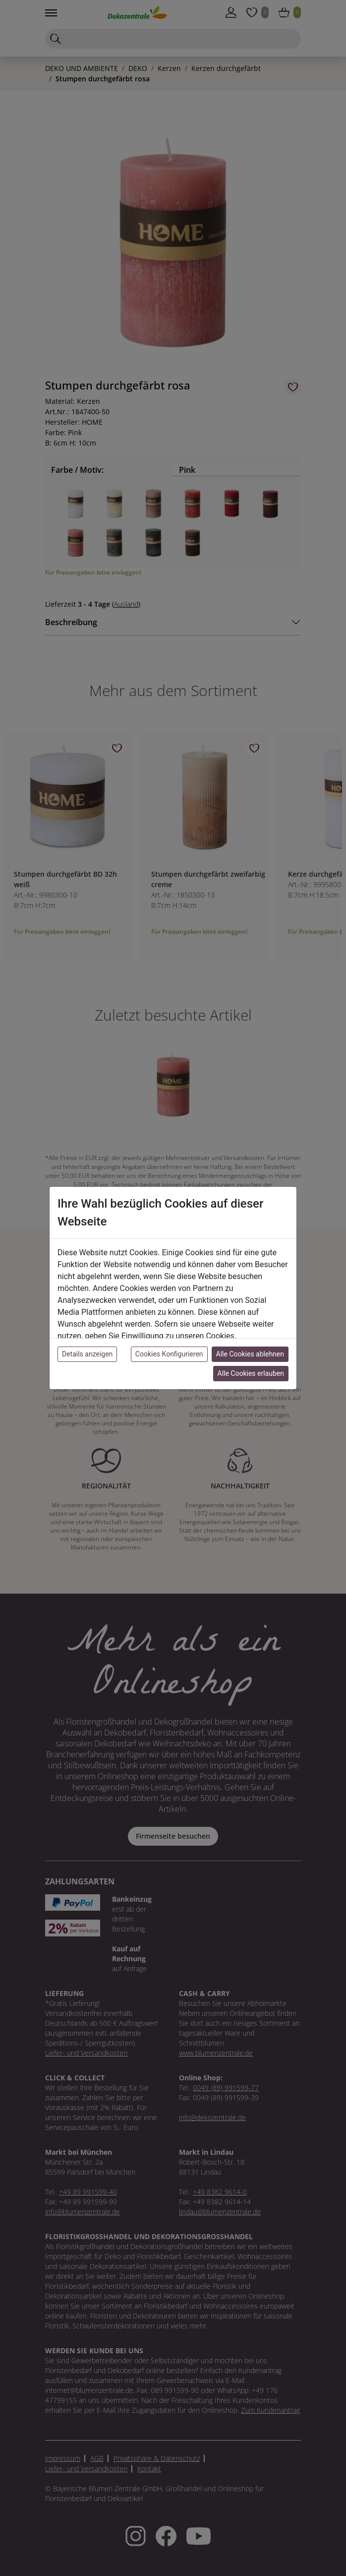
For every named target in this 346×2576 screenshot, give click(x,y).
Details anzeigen (87, 1354)
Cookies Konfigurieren (169, 1354)
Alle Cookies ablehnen (250, 1354)
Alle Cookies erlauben (251, 1373)
